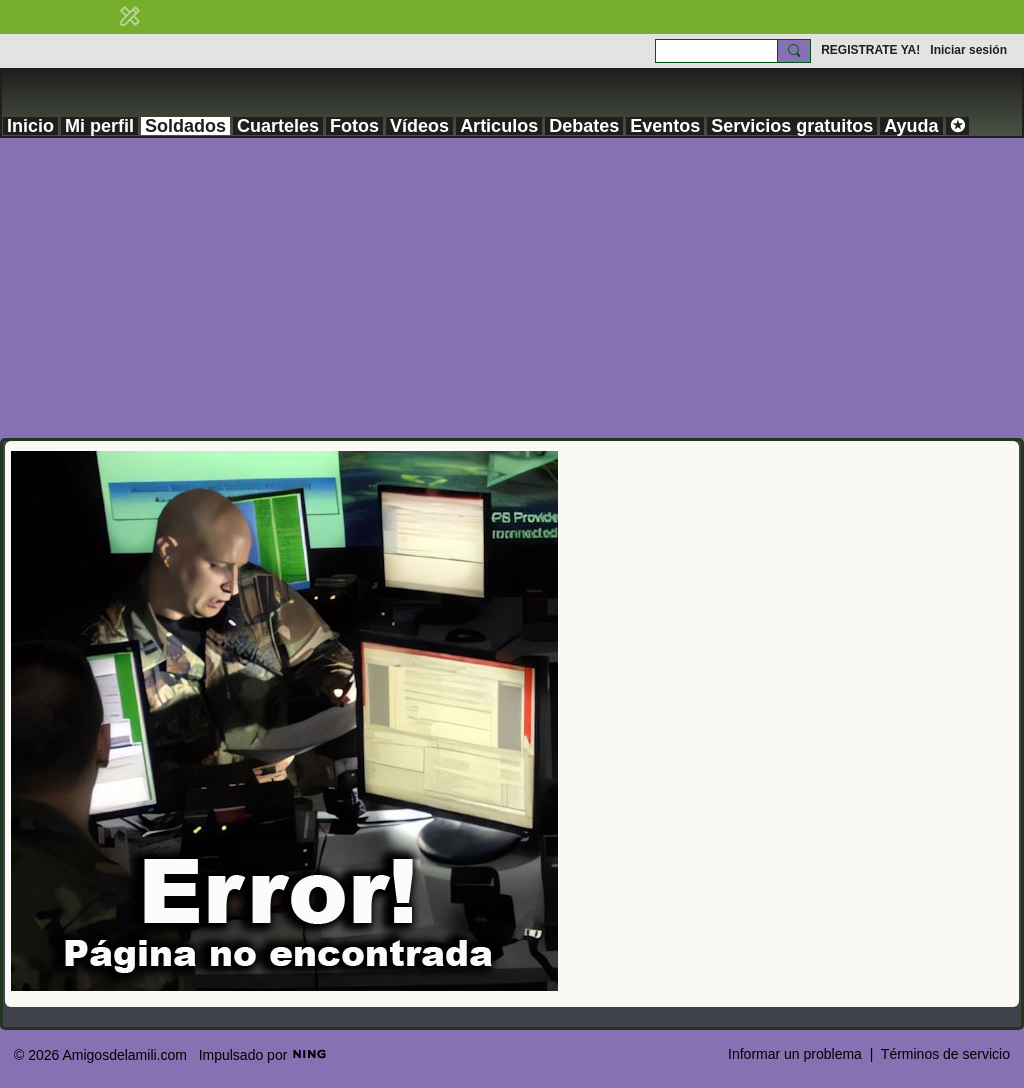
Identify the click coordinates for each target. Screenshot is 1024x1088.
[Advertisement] (512, 288)
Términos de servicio (945, 1054)
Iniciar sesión (968, 50)
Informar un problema (795, 1054)
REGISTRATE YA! (870, 50)
